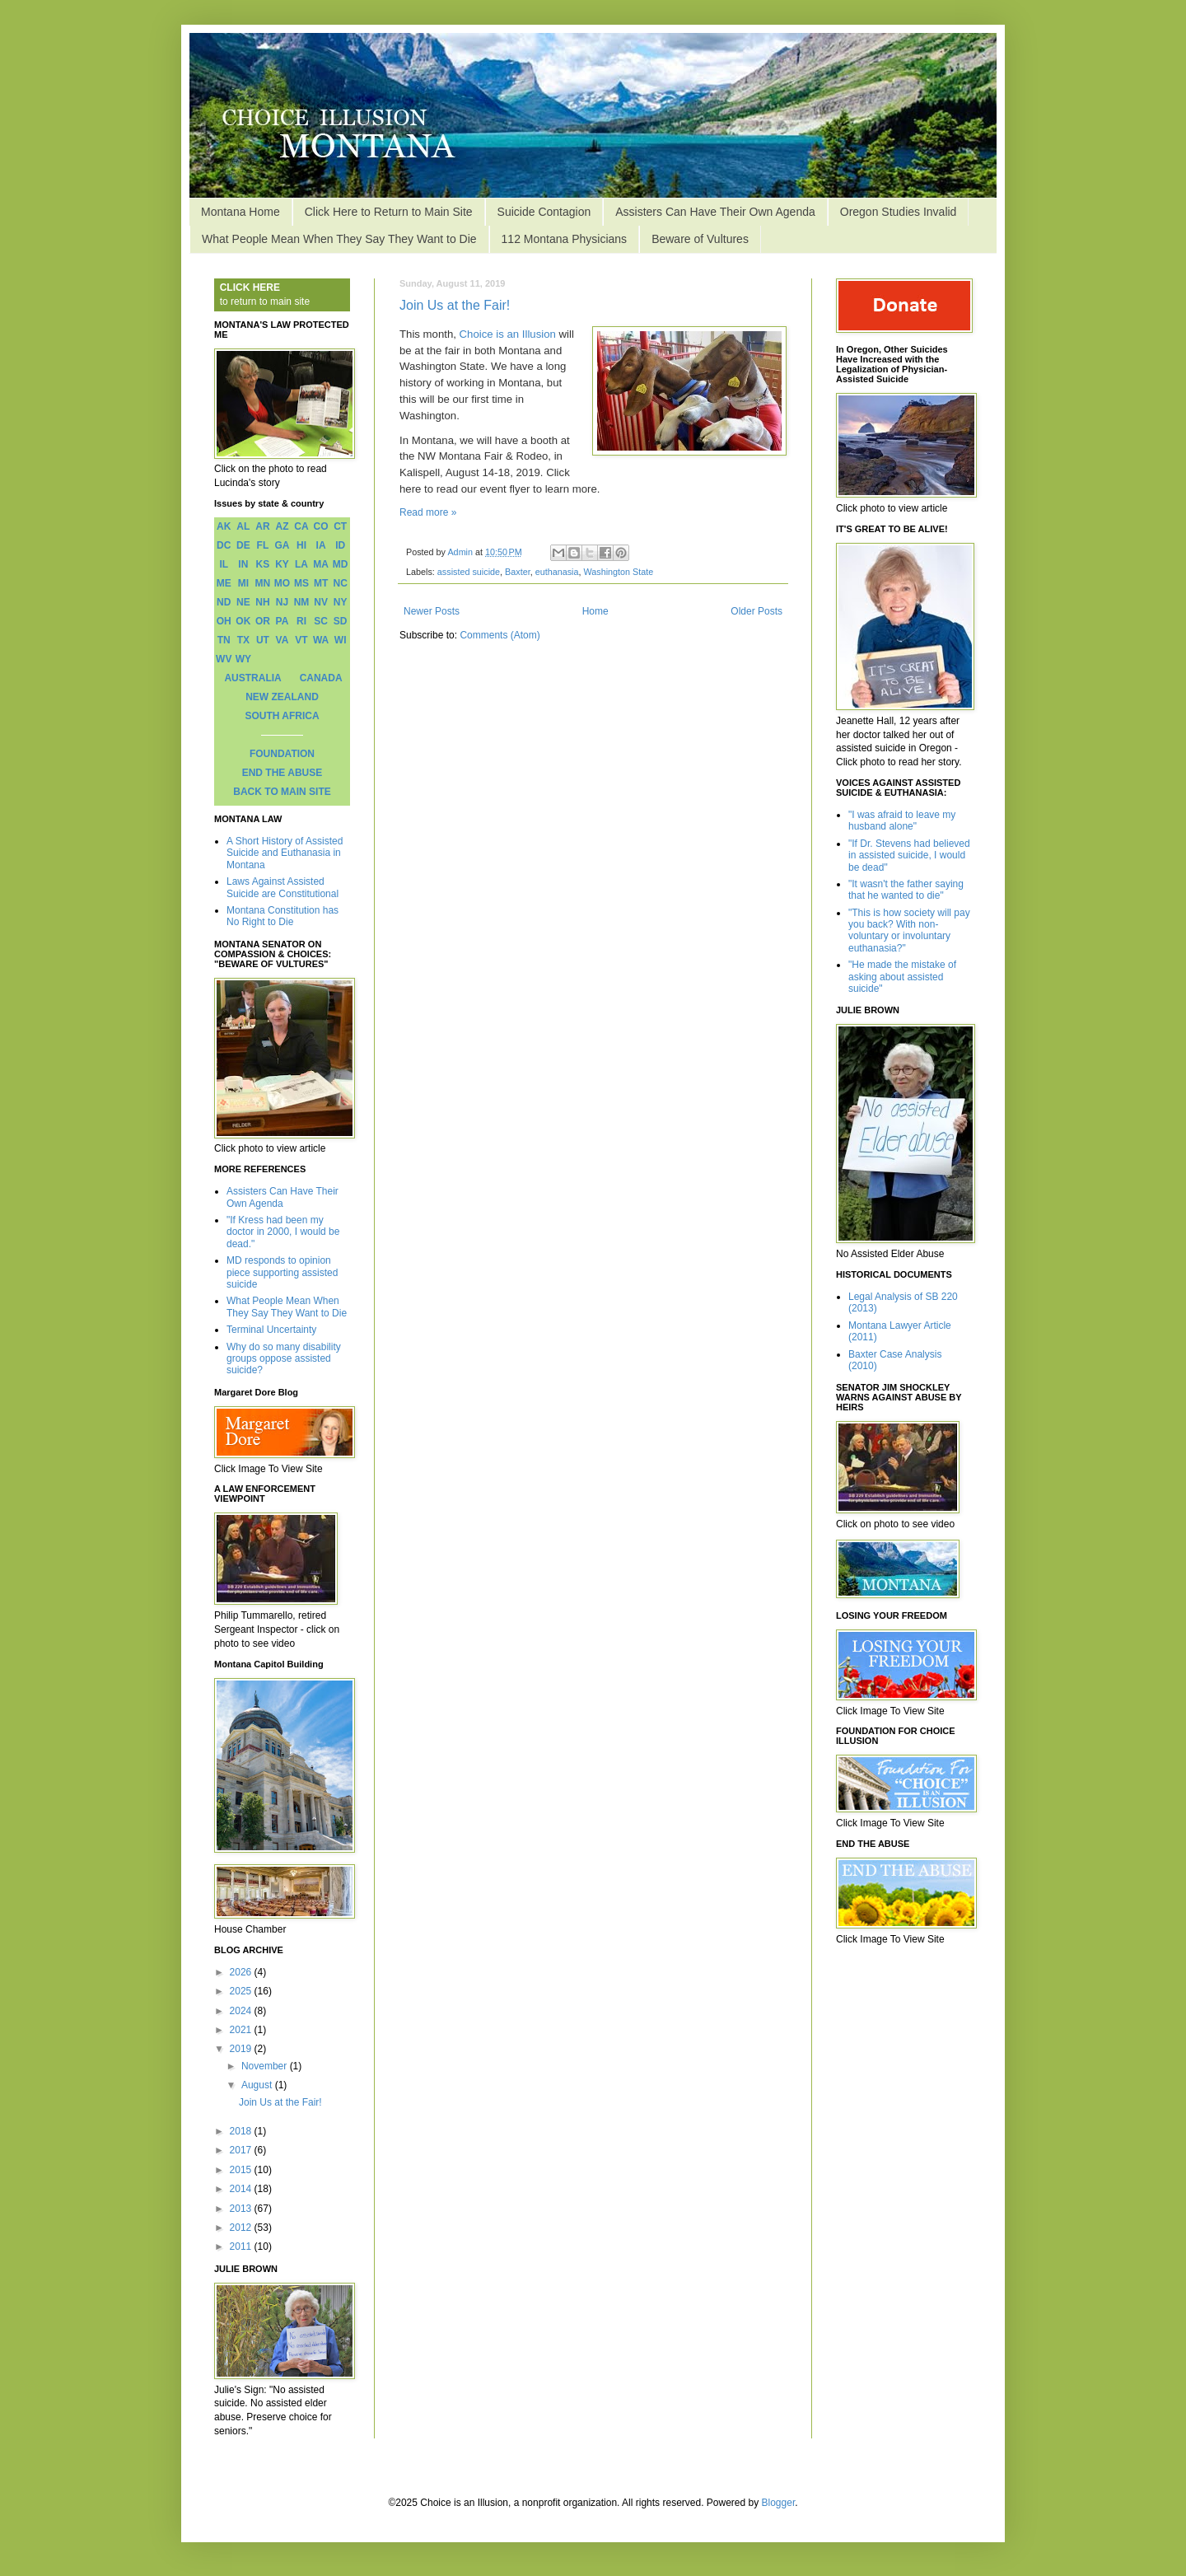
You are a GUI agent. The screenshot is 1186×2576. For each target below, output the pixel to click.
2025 (242, 1991)
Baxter (517, 572)
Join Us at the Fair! (454, 305)
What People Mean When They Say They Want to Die (339, 238)
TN (224, 640)
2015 (242, 2170)
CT (340, 526)
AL (243, 526)
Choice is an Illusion (508, 334)
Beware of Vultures (700, 238)
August (258, 2085)
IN (243, 564)
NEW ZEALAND (282, 697)
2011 (242, 2246)
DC (224, 545)
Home (595, 611)
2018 (242, 2131)
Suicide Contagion (544, 211)
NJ (282, 602)
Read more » (427, 512)
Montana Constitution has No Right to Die (282, 916)
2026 (242, 1972)
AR (262, 526)
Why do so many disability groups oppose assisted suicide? (283, 1359)
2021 (242, 2030)
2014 (242, 2189)
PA (282, 621)
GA (281, 545)
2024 (242, 2011)
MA (321, 564)
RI (301, 621)
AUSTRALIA (252, 678)
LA (301, 564)
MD (340, 564)
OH (224, 621)
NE (243, 602)
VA (282, 640)
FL (263, 545)
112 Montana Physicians (565, 238)
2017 (242, 2150)
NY (341, 602)
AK (224, 526)
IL (223, 564)
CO (321, 526)
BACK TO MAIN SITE (281, 791)
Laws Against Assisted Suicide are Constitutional (282, 887)
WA (321, 640)
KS (263, 564)
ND (224, 602)
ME (224, 583)
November (265, 2066)
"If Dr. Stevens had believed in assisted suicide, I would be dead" (909, 855)
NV (321, 602)
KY (282, 564)
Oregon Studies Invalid (898, 211)
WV (223, 659)
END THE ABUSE (282, 772)
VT (301, 640)
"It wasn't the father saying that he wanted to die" (906, 889)
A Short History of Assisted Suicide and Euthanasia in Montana (284, 853)
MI (243, 583)
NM (302, 602)
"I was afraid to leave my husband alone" (901, 820)
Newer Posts (432, 611)
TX (243, 640)
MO (282, 583)
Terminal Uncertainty (271, 1329)
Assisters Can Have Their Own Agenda (715, 211)
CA (301, 526)
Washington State (619, 572)
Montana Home (240, 211)
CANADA (321, 678)
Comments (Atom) (499, 635)
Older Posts (756, 611)
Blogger (779, 2502)
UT (262, 640)
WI (340, 640)
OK (243, 621)
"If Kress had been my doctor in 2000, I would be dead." (282, 1232)
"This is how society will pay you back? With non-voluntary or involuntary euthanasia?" (909, 930)
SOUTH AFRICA (282, 716)
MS (301, 583)
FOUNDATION (282, 754)
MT (321, 583)
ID (340, 545)
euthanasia (557, 572)
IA (321, 545)
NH (262, 602)
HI (301, 545)
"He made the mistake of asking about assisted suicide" (902, 976)
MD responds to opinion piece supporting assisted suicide (282, 1272)
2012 (242, 2227)
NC (341, 583)
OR (262, 621)
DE (243, 545)
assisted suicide (468, 572)
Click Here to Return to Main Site (389, 211)
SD (341, 621)
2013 (242, 2208)
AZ (281, 526)
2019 (242, 2049)
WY (243, 659)
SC (321, 621)
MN (263, 583)
